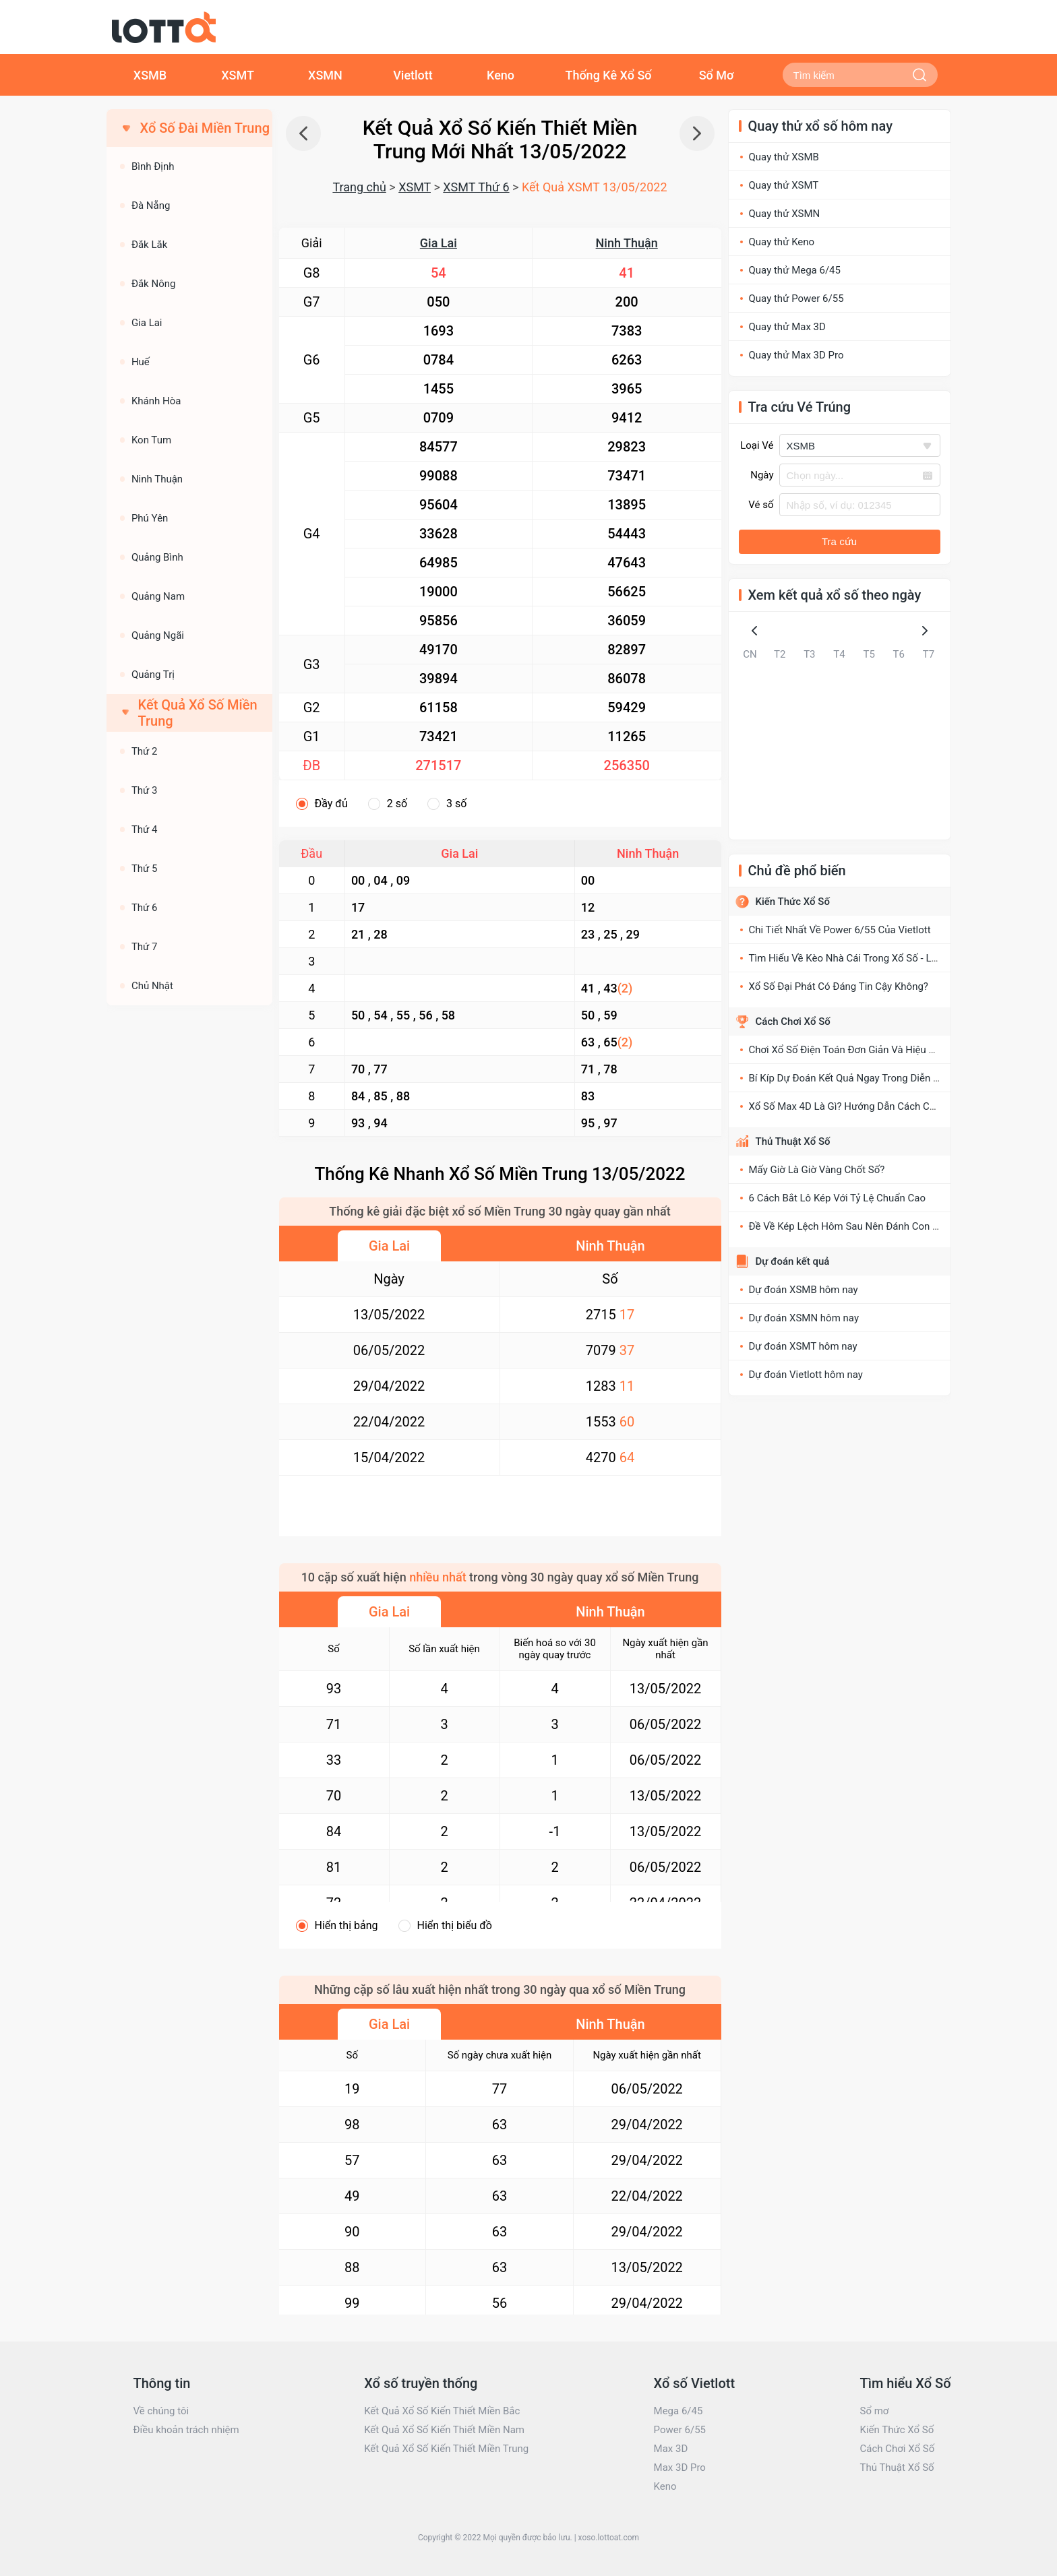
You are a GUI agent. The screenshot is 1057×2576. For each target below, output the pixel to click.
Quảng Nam (158, 596)
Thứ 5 (144, 868)
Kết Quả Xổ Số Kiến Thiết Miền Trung (446, 2449)
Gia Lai (438, 243)
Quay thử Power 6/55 (796, 298)
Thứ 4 (144, 829)
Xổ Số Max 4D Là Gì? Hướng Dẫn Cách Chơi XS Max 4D (872, 1106)
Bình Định (153, 166)
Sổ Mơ (716, 75)
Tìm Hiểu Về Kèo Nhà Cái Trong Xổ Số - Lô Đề (850, 958)
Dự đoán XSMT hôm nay (803, 1346)
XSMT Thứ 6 (476, 187)
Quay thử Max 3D (787, 327)
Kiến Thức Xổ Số (793, 902)
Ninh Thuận (627, 243)
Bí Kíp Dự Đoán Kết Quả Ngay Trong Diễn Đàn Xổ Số (864, 1078)
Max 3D (671, 2449)
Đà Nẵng (151, 205)
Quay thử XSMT (784, 185)
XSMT (237, 75)
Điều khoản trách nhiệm (186, 2430)
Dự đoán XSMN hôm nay (804, 1318)
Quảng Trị (153, 674)
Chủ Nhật (152, 986)
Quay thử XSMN (784, 214)
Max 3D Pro (680, 2467)
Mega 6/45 (678, 2411)
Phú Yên (150, 518)
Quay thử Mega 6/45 (795, 270)
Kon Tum (151, 440)
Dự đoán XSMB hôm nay (803, 1290)
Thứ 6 (144, 908)
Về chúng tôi (161, 2411)
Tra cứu (839, 541)
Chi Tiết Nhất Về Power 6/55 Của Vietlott (840, 930)
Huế (140, 362)
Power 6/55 (680, 2430)
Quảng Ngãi (157, 635)
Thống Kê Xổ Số (608, 75)
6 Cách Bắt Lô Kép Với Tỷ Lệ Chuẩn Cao (837, 1198)
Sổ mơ (873, 2411)
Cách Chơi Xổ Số (793, 1021)
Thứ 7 (144, 947)
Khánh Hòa (156, 401)
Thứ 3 (144, 790)
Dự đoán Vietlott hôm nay (806, 1375)
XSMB (150, 75)
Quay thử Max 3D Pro (796, 355)
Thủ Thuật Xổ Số (793, 1141)
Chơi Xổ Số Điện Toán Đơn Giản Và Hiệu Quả (848, 1050)
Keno (500, 75)
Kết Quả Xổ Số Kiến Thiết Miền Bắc (442, 2411)
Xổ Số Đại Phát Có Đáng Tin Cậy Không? (838, 986)
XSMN (325, 75)
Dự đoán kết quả (793, 1261)
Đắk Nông (153, 284)
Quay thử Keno (782, 242)
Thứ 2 (144, 751)
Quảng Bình (157, 557)
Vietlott (413, 75)
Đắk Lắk (149, 245)
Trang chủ (359, 187)
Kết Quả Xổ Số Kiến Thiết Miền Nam (444, 2430)
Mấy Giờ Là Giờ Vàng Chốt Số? (817, 1170)
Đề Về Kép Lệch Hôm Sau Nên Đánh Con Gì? (848, 1226)
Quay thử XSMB (784, 157)
